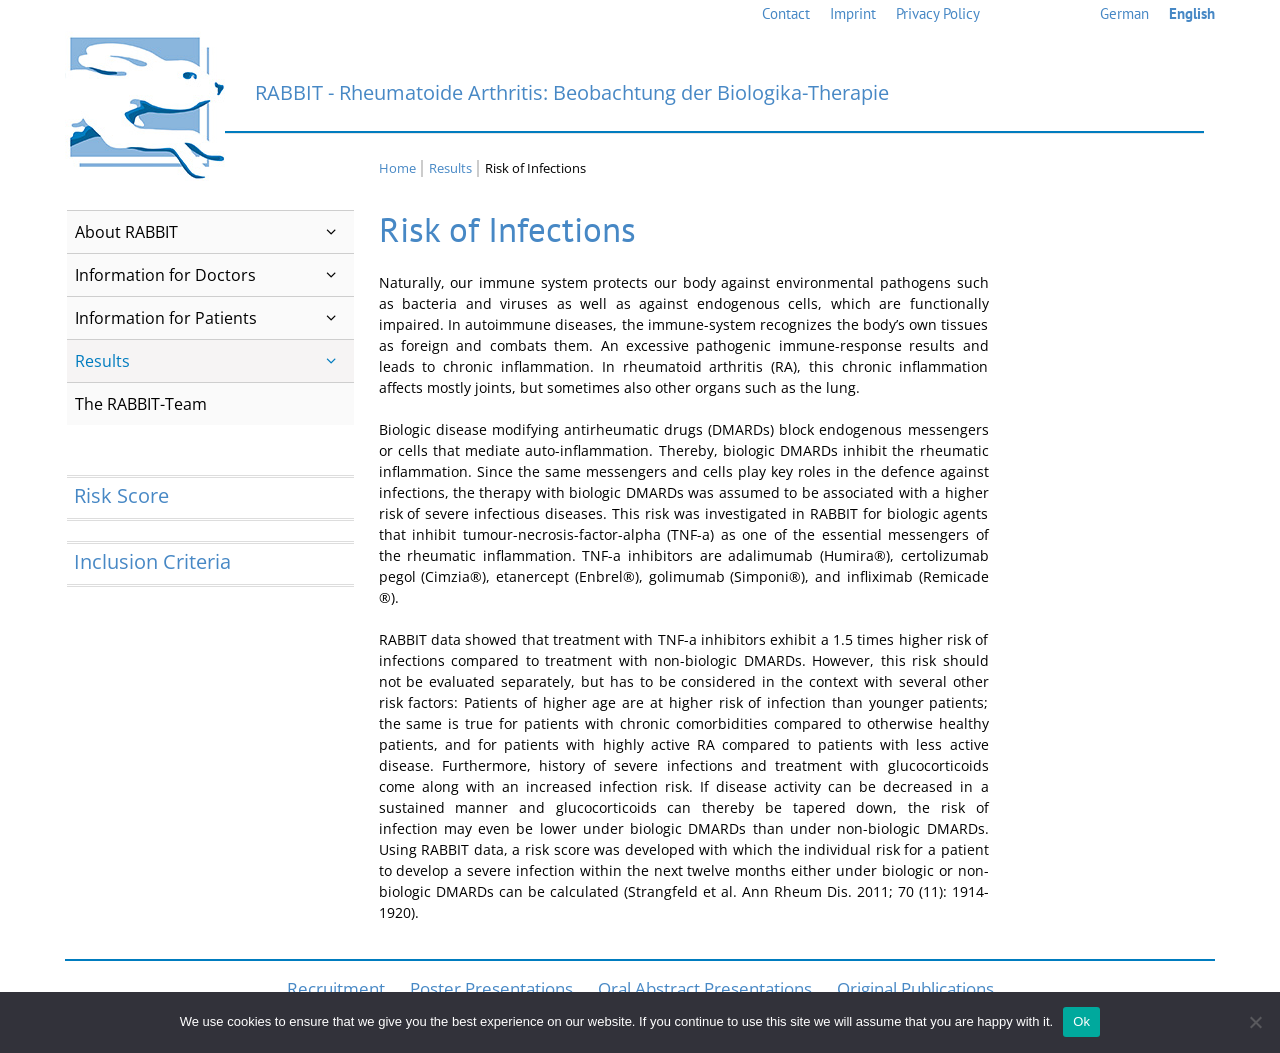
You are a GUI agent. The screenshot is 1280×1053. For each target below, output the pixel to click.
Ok (1081, 1021)
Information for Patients (214, 318)
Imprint (853, 13)
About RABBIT (214, 232)
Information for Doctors (214, 275)
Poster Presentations (491, 988)
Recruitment (336, 988)
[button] (331, 232)
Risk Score (121, 495)
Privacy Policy (938, 13)
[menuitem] (1124, 14)
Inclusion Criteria (152, 561)
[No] (1255, 1022)
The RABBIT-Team (141, 404)
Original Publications (915, 988)
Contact (786, 13)
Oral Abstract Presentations (705, 988)
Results (214, 361)
